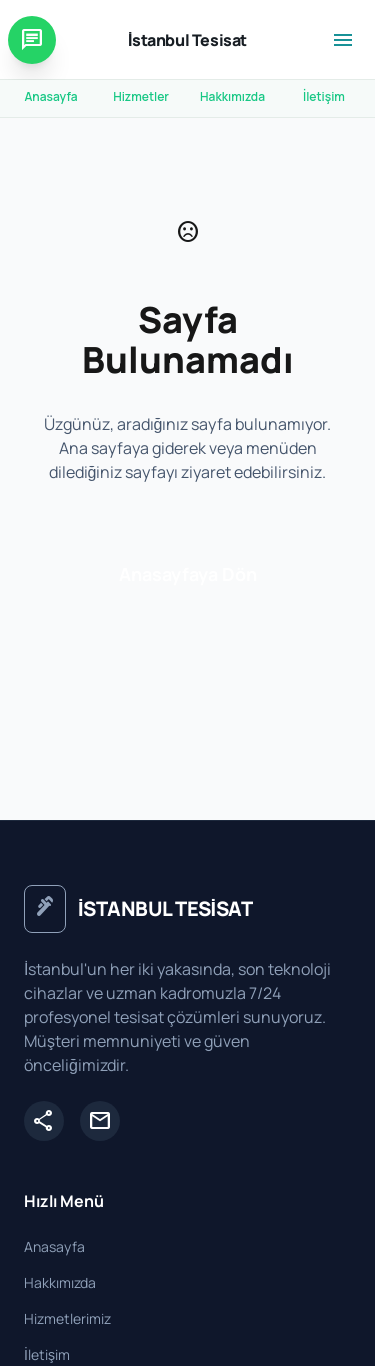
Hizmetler (141, 96)
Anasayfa (50, 96)
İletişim (324, 96)
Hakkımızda (232, 96)
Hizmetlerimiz (67, 1318)
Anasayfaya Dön (188, 574)
